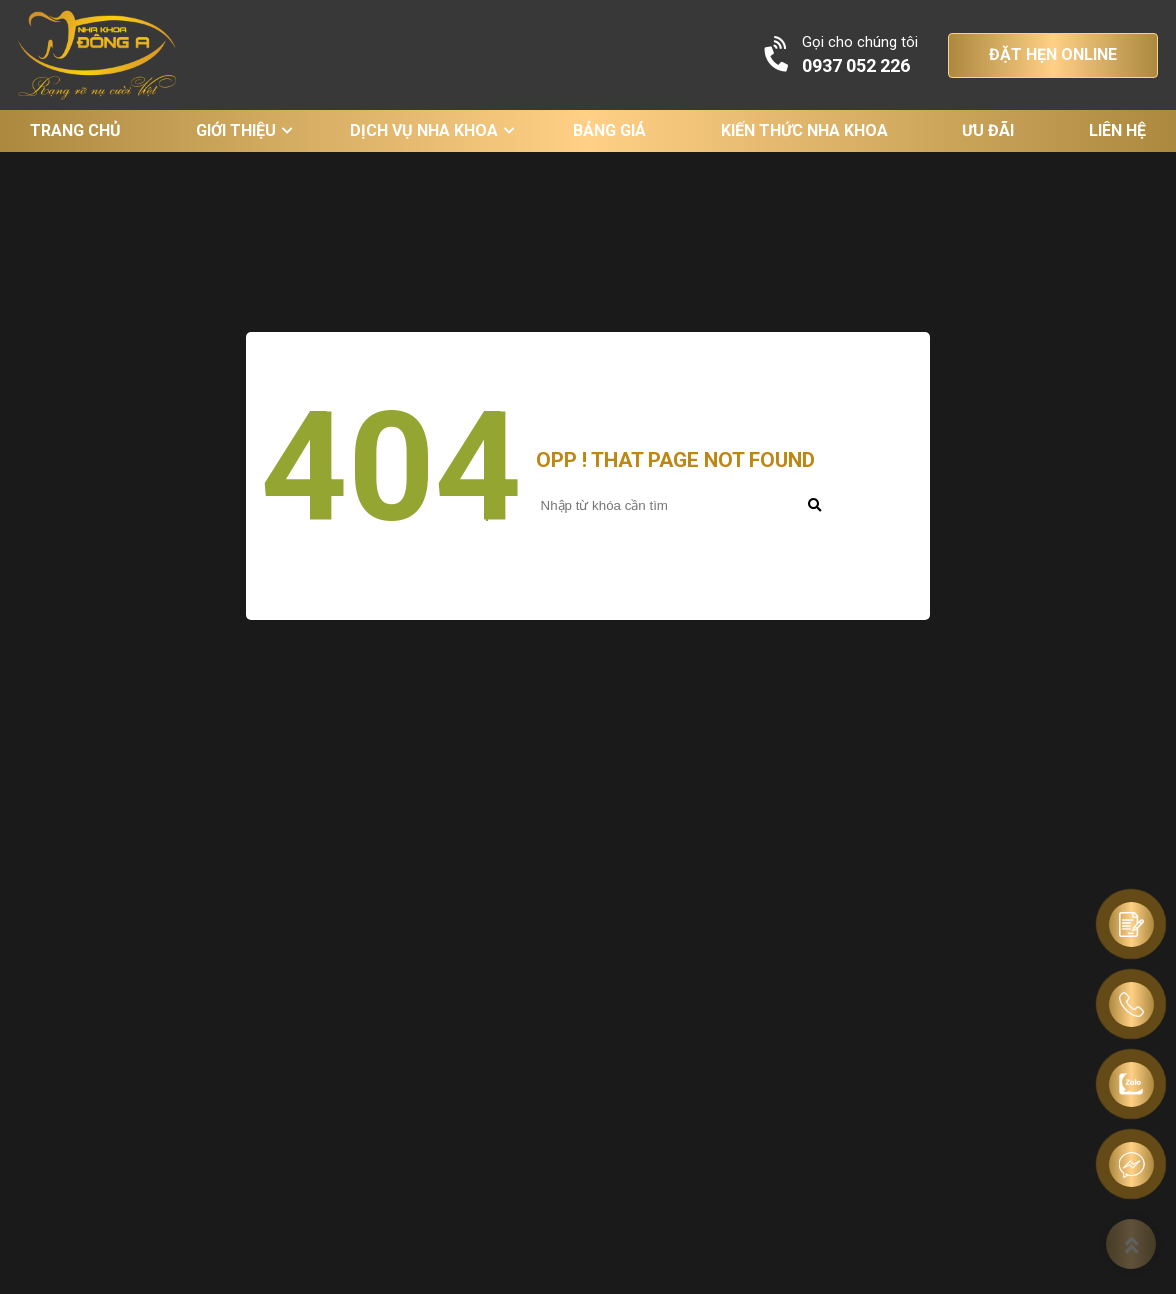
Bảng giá (609, 130)
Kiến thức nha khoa (804, 130)
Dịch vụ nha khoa (424, 130)
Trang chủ (75, 130)
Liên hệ (1117, 130)
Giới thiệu (236, 130)
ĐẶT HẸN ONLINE (1053, 54)
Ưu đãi (988, 130)
